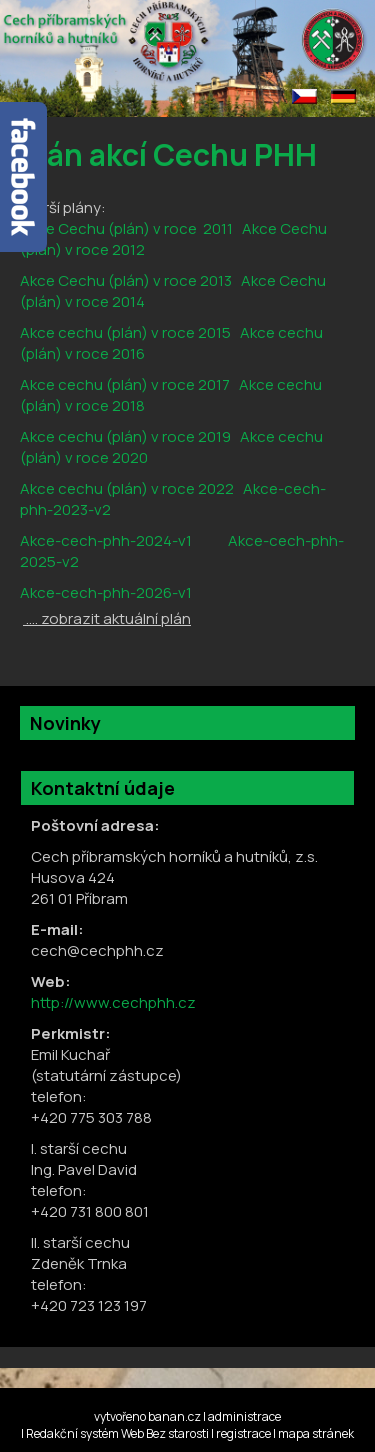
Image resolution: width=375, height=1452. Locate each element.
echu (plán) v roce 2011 (151, 228)
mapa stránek (316, 1433)
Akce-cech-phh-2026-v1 (106, 592)
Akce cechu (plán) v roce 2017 (125, 384)
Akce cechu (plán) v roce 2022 (127, 488)
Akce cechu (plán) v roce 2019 (125, 436)
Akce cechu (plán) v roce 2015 (125, 332)
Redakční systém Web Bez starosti (117, 1433)
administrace (244, 1416)
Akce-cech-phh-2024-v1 (106, 540)
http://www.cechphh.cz (113, 1002)
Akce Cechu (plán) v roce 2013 (126, 280)
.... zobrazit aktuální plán (107, 618)
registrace (243, 1433)
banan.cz (174, 1416)
